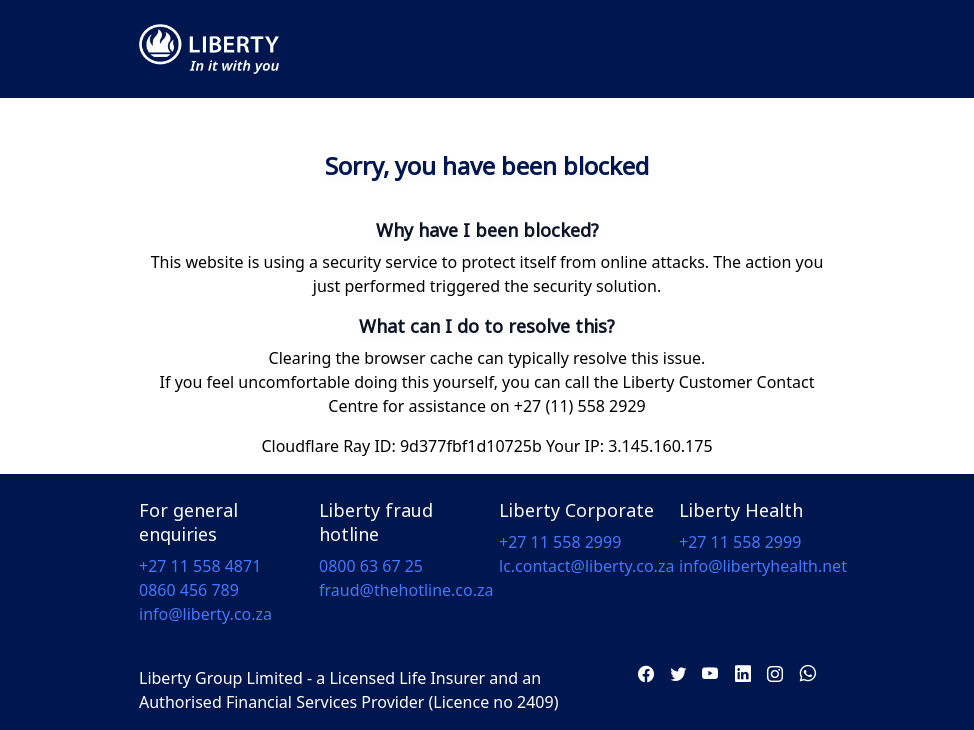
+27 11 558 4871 (200, 566)
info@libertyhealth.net (763, 566)
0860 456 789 (189, 590)
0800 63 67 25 (371, 566)
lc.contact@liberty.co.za (586, 566)
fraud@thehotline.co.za (406, 590)
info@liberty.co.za (205, 614)
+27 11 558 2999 (560, 542)
